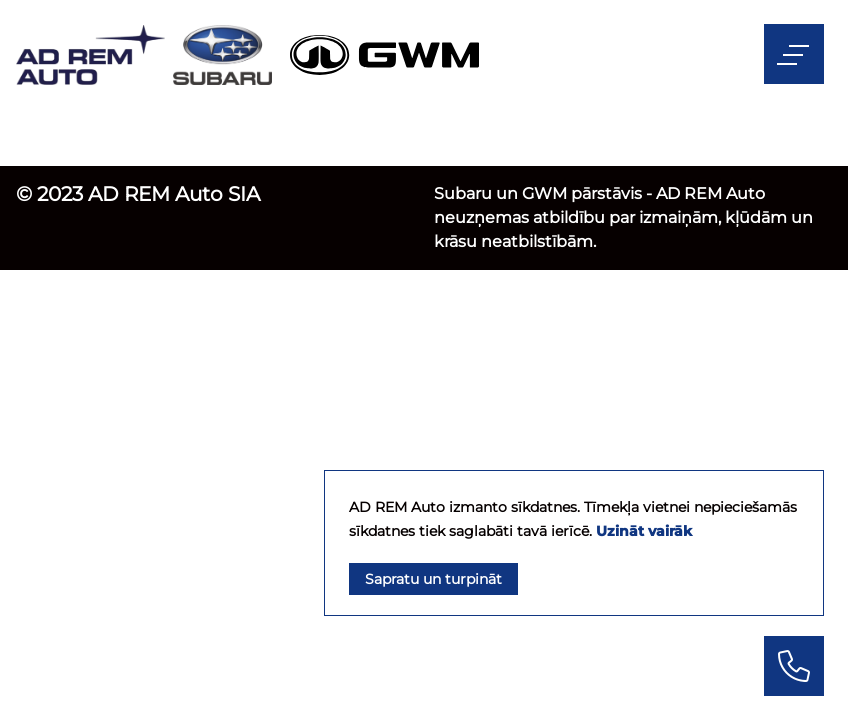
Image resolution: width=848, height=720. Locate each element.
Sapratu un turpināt (433, 579)
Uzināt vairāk (644, 531)
